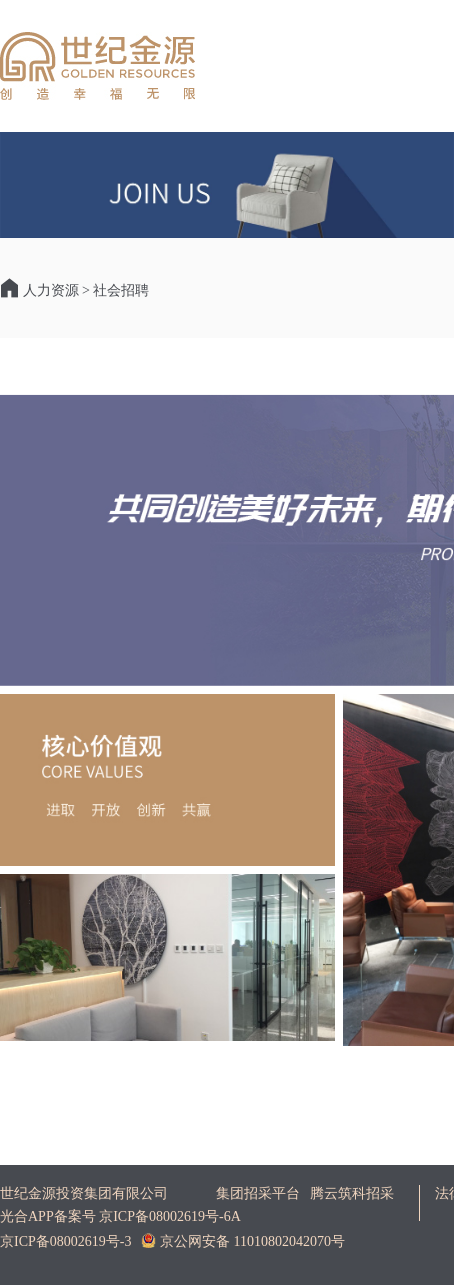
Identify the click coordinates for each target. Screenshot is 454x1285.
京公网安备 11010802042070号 (242, 1241)
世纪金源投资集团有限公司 (84, 1193)
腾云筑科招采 (352, 1193)
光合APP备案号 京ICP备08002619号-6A (120, 1216)
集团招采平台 (258, 1193)
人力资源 (51, 290)
